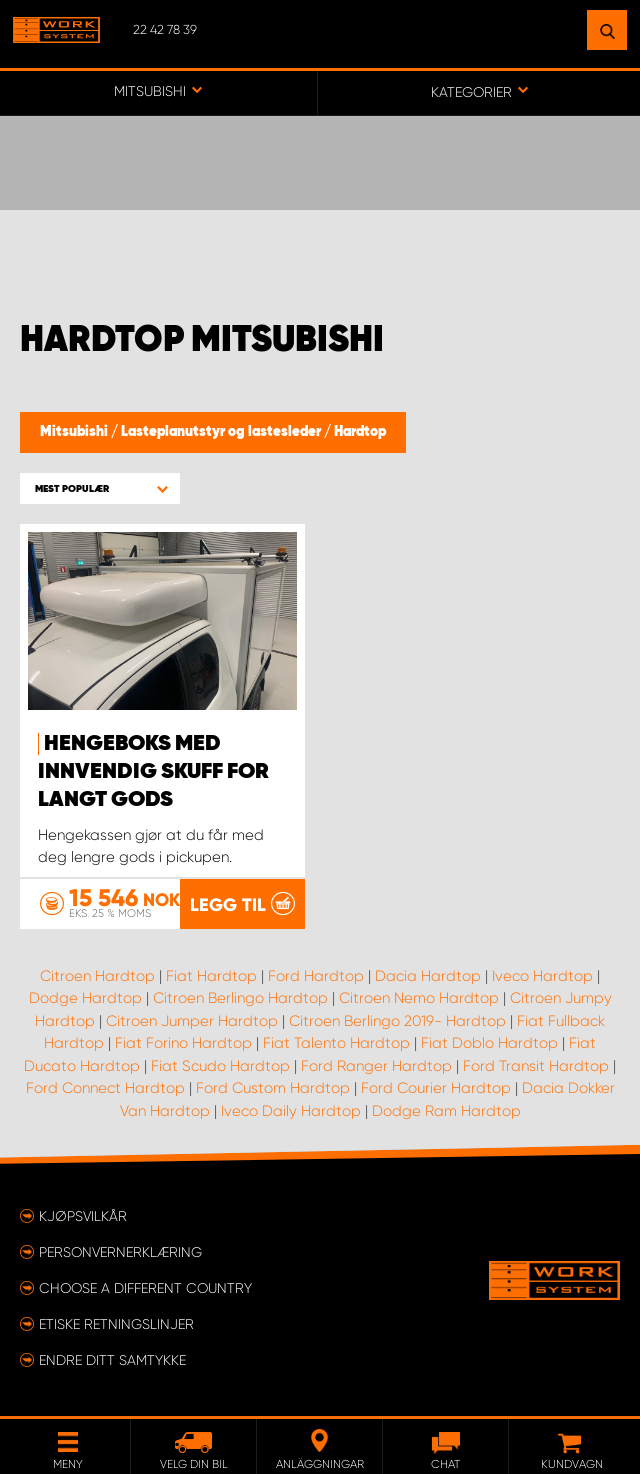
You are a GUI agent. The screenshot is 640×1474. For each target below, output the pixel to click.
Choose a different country (145, 1288)
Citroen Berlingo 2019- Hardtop (397, 1021)
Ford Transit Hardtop (536, 1066)
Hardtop (360, 432)
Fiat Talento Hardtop (336, 1044)
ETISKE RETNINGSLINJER (116, 1324)
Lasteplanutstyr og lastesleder (222, 432)
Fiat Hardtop (211, 976)
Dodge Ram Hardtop (446, 1111)
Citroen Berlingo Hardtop (240, 999)
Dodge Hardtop (85, 999)
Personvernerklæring (120, 1252)
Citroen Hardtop (97, 976)
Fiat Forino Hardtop (183, 1044)
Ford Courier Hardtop (436, 1089)
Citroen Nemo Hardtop (419, 999)
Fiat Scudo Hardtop (220, 1066)
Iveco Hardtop (542, 976)
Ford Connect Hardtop (105, 1089)
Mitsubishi (75, 432)
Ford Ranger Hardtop (376, 1066)
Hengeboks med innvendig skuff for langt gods (153, 772)
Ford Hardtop (316, 976)
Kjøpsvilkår (83, 1216)
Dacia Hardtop (428, 976)
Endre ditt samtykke (112, 1360)
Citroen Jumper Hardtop (192, 1021)
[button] (100, 488)
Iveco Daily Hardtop (291, 1111)
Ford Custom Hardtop (273, 1089)
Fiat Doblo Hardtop (489, 1044)
